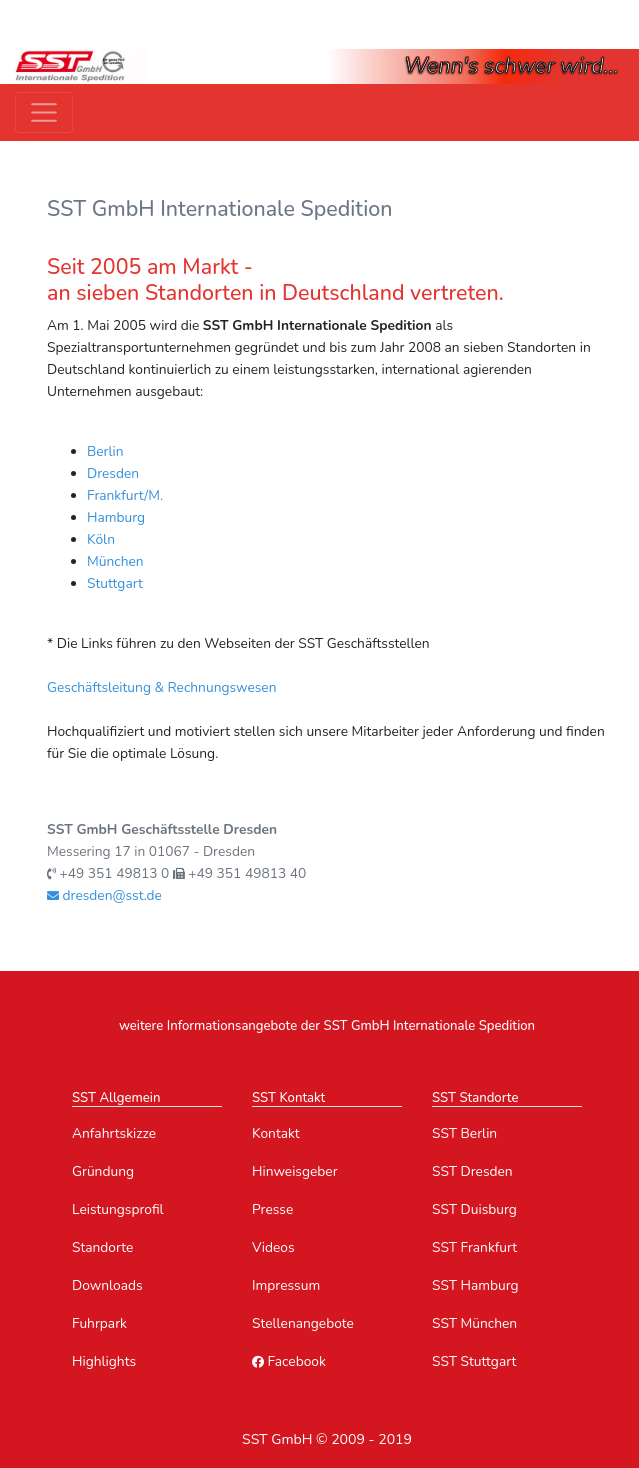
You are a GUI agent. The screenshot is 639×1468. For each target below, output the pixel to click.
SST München (474, 1323)
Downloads (107, 1285)
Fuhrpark (99, 1323)
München (115, 561)
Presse (272, 1209)
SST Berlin (464, 1133)
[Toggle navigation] (44, 113)
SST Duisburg (474, 1209)
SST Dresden (472, 1171)
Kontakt (276, 1133)
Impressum (286, 1285)
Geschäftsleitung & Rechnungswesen (162, 687)
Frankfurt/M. (125, 495)
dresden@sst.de (104, 895)
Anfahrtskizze (114, 1133)
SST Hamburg (475, 1285)
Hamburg (116, 517)
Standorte (102, 1247)
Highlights (104, 1361)
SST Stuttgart (474, 1361)
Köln (101, 539)
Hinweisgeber (295, 1171)
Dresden (113, 473)
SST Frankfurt (474, 1247)
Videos (273, 1247)
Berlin (105, 451)
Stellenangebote (303, 1323)
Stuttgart (115, 583)
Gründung (103, 1171)
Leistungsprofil (118, 1209)
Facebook (289, 1361)
